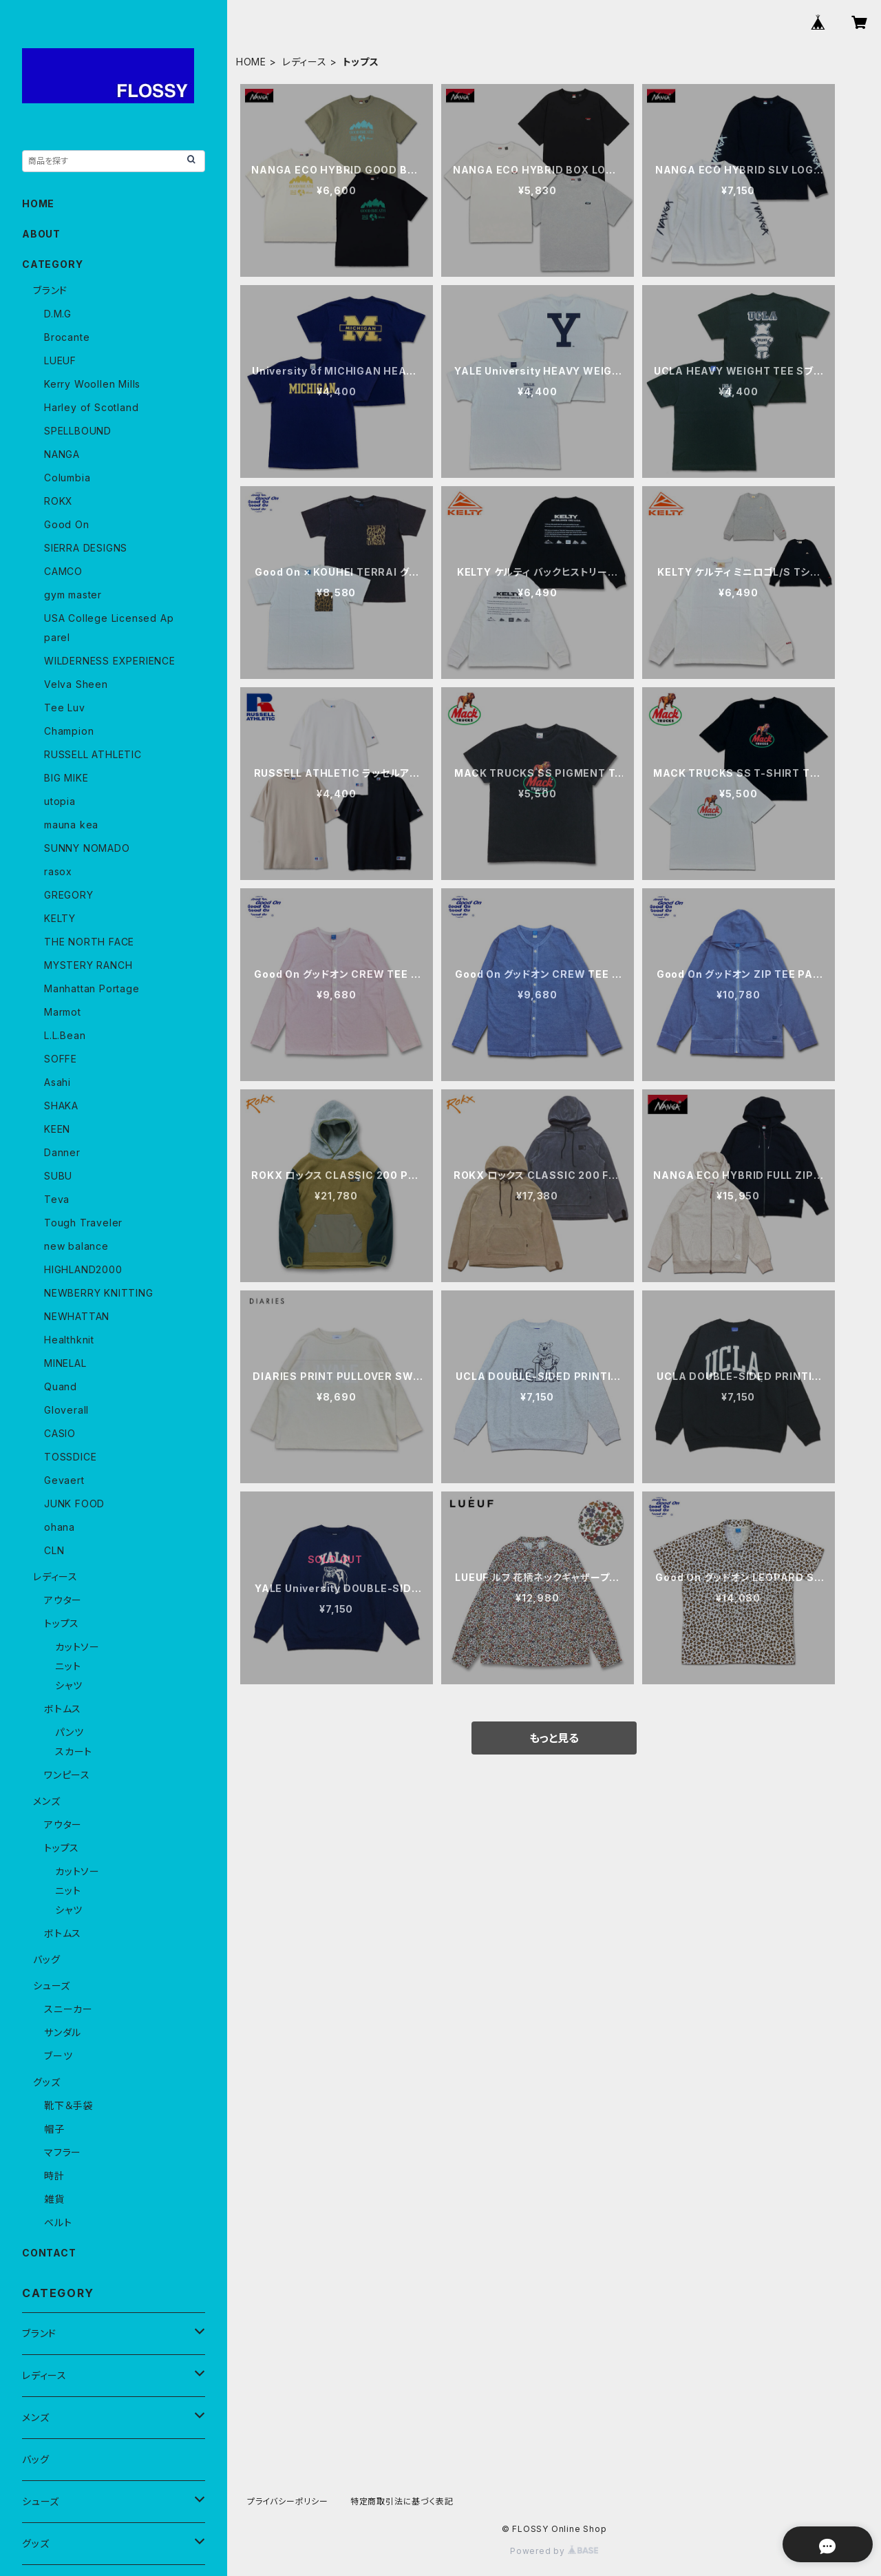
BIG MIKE (66, 778)
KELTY (60, 918)
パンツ (69, 1732)
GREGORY (69, 895)
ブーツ (58, 2056)
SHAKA (61, 1105)
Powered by (554, 2551)
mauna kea (71, 824)
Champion (69, 731)
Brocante (66, 337)
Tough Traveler (83, 1222)
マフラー (62, 2152)
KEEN (57, 1129)
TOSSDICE (70, 1457)
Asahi (57, 1082)
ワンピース (67, 1775)
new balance (76, 1246)
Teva (57, 1199)
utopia (60, 801)
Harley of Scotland (91, 407)
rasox (58, 871)
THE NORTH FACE (89, 941)
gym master (73, 594)
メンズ (46, 1801)
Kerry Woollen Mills (92, 384)
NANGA (62, 454)
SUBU (58, 1176)
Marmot (62, 1012)
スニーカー (68, 2009)
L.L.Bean (64, 1035)
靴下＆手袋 (68, 2105)
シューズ (51, 1985)
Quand (60, 1386)
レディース (304, 61)
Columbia (67, 477)
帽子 (54, 2129)
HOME (251, 61)
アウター (63, 1600)
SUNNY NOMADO (87, 848)
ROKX (58, 501)
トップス (61, 1623)
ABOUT (41, 234)
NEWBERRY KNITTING (98, 1293)
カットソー (77, 1647)
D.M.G (58, 314)
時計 (54, 2175)
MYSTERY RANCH (88, 965)
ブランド (50, 290)
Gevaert (64, 1480)
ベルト (58, 2222)
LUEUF (60, 360)
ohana (59, 1527)
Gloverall (66, 1410)
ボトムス (62, 1709)
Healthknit (69, 1339)
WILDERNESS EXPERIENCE (110, 661)
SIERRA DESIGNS (85, 548)
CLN (54, 1550)
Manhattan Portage (92, 988)
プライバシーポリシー (287, 2501)
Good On (66, 524)
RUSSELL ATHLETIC (93, 754)
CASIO (60, 1433)
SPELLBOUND (78, 431)
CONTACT (49, 2253)
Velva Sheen (76, 684)
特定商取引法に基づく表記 (402, 2501)
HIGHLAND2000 (83, 1269)
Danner (62, 1152)
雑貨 (54, 2199)
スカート (73, 1751)
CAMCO (63, 571)
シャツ (68, 1685)
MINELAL (65, 1363)
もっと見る (554, 1738)
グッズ (46, 2082)
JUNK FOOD (74, 1503)
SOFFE (60, 1059)
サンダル (62, 2032)
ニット (68, 1666)
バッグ (46, 1959)
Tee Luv (64, 707)
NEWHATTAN (76, 1316)
